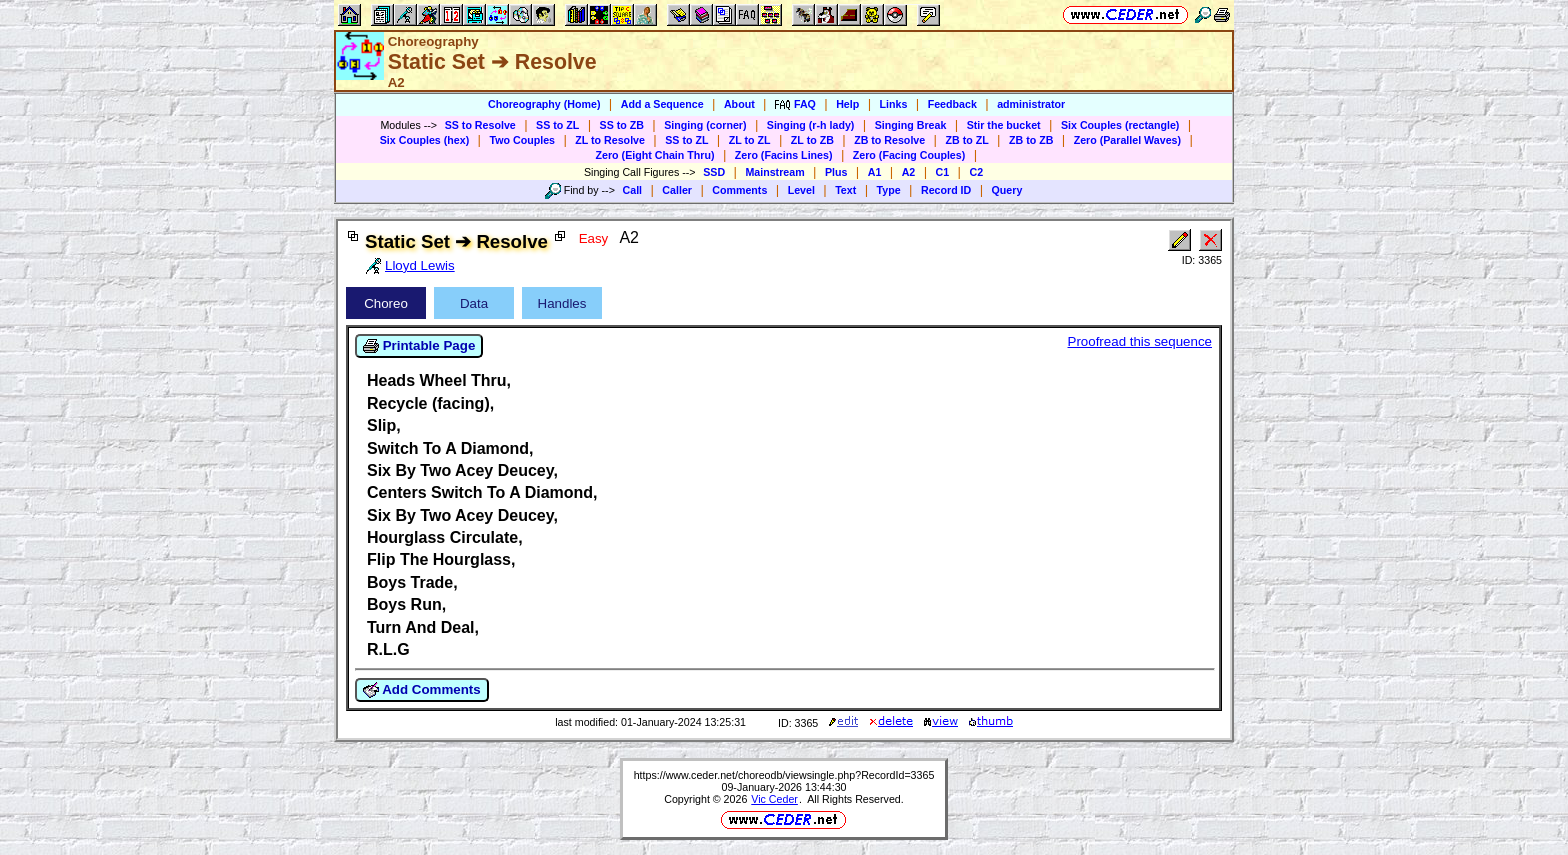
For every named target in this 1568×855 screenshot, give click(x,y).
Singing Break (911, 125)
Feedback (952, 104)
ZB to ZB (1031, 140)
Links (894, 104)
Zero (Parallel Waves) (1127, 140)
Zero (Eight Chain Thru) (655, 155)
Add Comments (422, 690)
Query (1007, 190)
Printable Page (419, 346)
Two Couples (522, 140)
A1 (875, 172)
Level (801, 190)
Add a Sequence (662, 104)
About (739, 104)
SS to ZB (622, 125)
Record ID (946, 190)
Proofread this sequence (1140, 341)
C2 (976, 172)
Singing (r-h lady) (811, 125)
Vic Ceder (774, 799)
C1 (943, 172)
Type (889, 190)
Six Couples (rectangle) (1120, 125)
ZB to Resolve (889, 140)
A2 (909, 172)
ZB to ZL (966, 140)
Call (633, 190)
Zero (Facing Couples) (909, 155)
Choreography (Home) (544, 104)
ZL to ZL (750, 140)
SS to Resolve (480, 125)
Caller (677, 190)
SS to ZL (557, 125)
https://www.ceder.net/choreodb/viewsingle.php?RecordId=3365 (784, 775)
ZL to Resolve (610, 140)
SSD (714, 172)
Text (845, 190)
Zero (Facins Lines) (784, 155)
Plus (836, 172)
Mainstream (774, 172)
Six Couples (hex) (424, 140)
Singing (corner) (705, 125)
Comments (739, 190)
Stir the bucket (1004, 125)
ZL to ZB (812, 140)
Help (847, 104)
